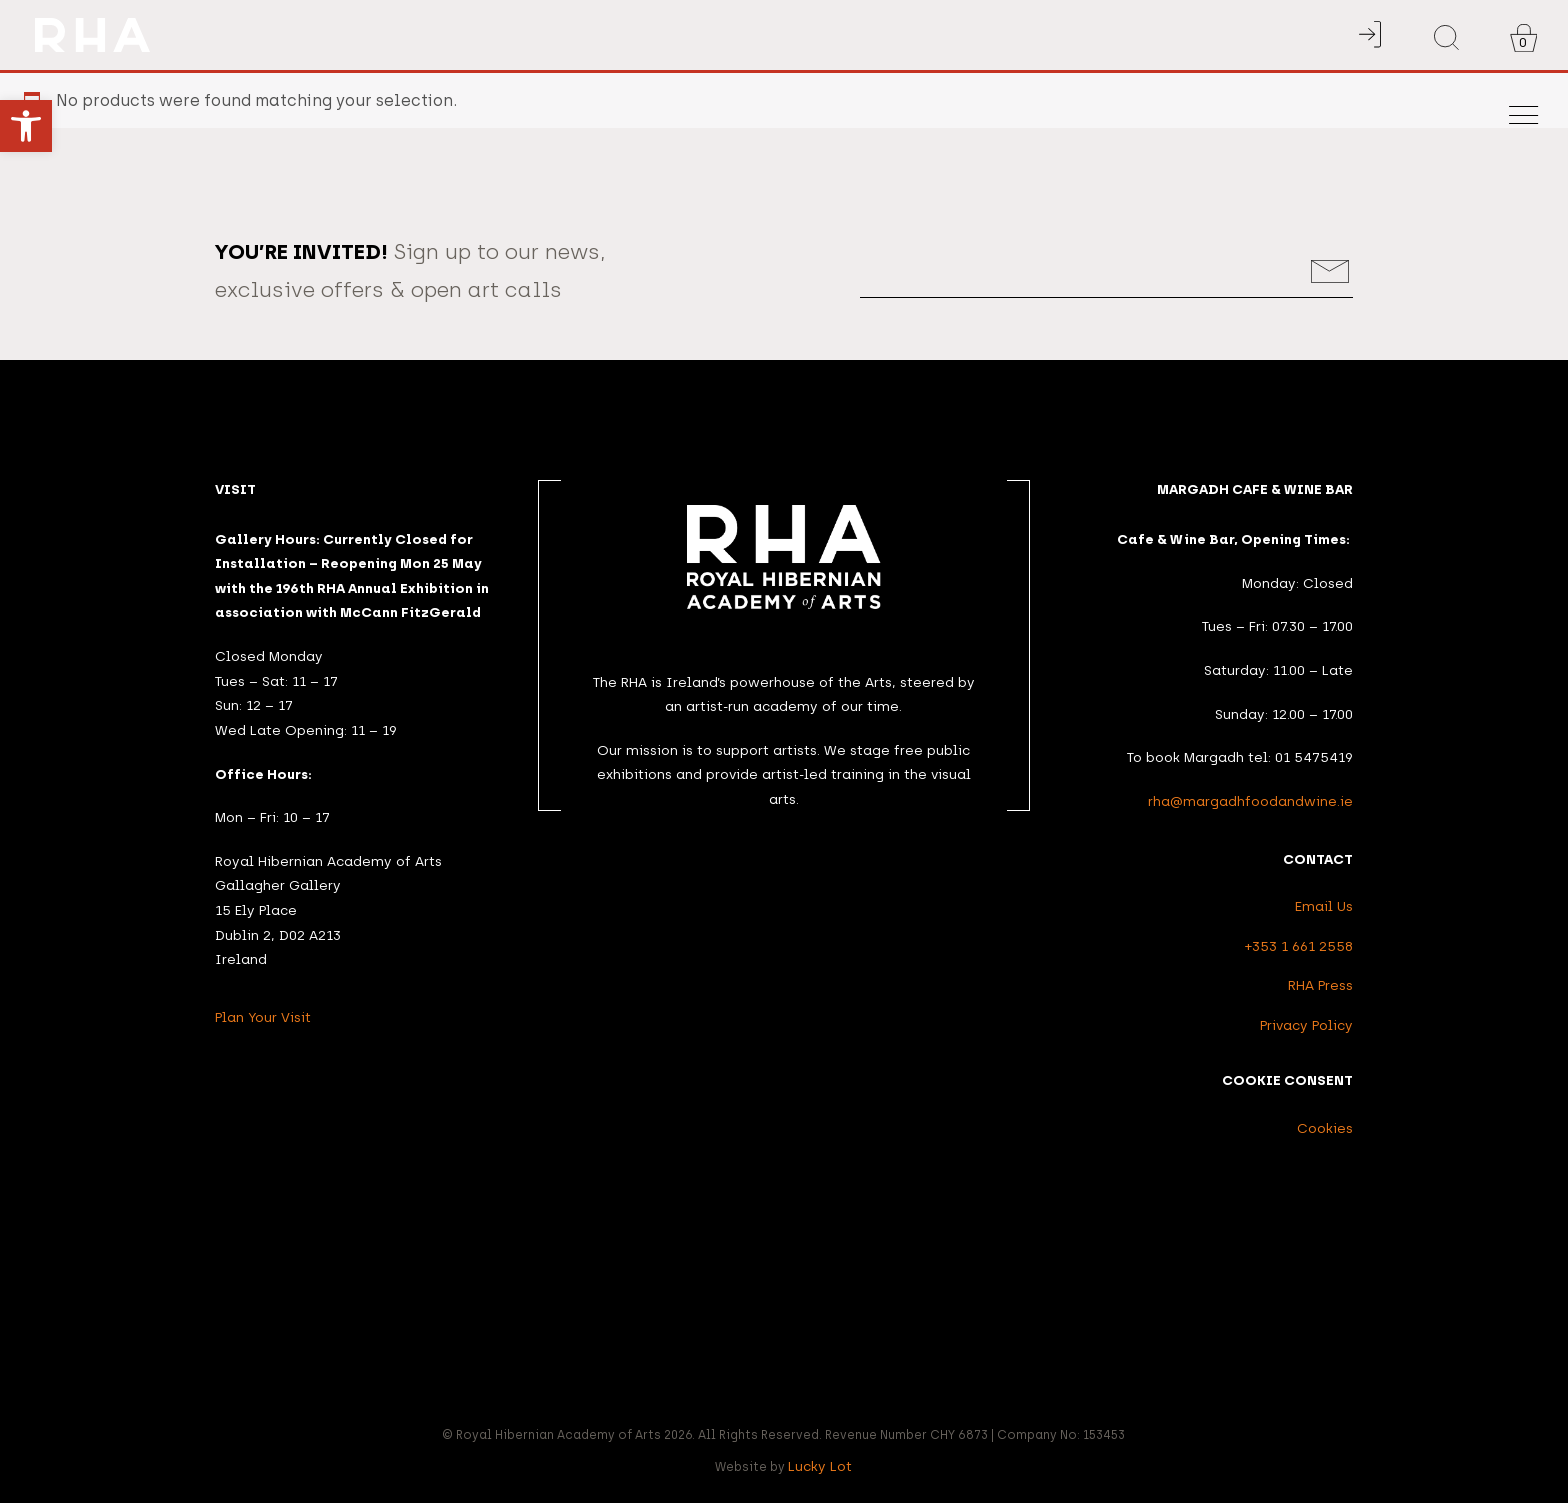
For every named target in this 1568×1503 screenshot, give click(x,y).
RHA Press (1320, 985)
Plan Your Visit (263, 1017)
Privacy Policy (1306, 1025)
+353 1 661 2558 (1299, 946)
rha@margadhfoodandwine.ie (1250, 801)
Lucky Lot (820, 1466)
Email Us (1324, 906)
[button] (26, 126)
